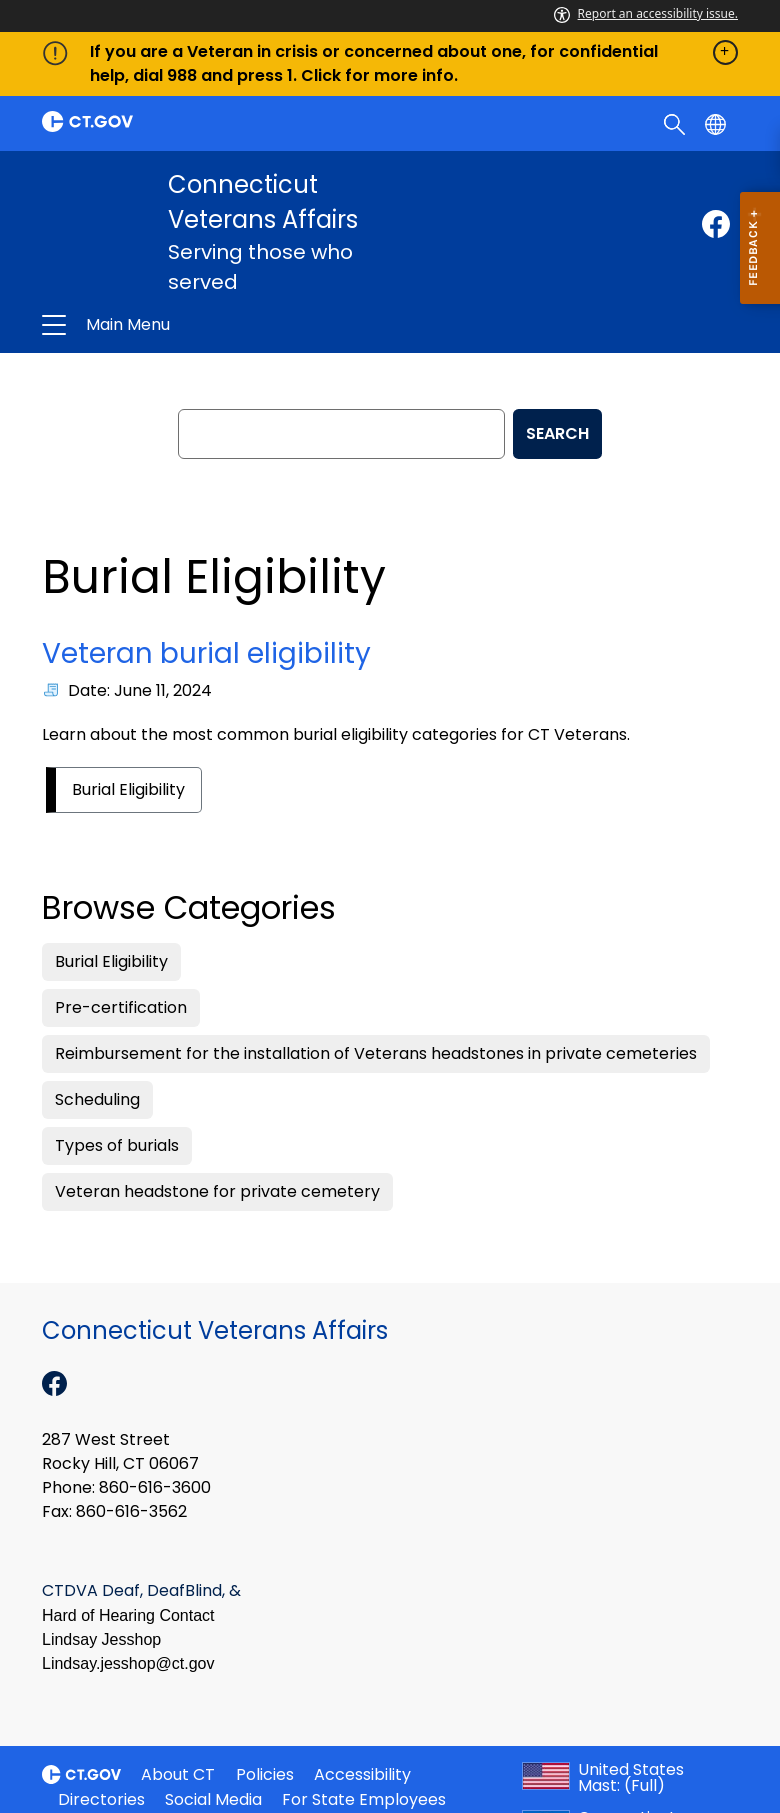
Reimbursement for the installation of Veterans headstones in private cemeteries (376, 1053)
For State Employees (364, 1799)
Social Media (213, 1799)
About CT (178, 1774)
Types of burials (117, 1145)
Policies (265, 1774)
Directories (101, 1799)
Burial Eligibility (128, 789)
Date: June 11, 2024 (140, 690)
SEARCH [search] (557, 433)
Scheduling (97, 1099)
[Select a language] (717, 123)
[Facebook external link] (716, 224)
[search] (676, 123)
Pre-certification (121, 1007)
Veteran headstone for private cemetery (217, 1191)
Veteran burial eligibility (206, 653)
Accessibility (362, 1774)
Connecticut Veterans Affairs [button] (237, 325)
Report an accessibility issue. (646, 13)
